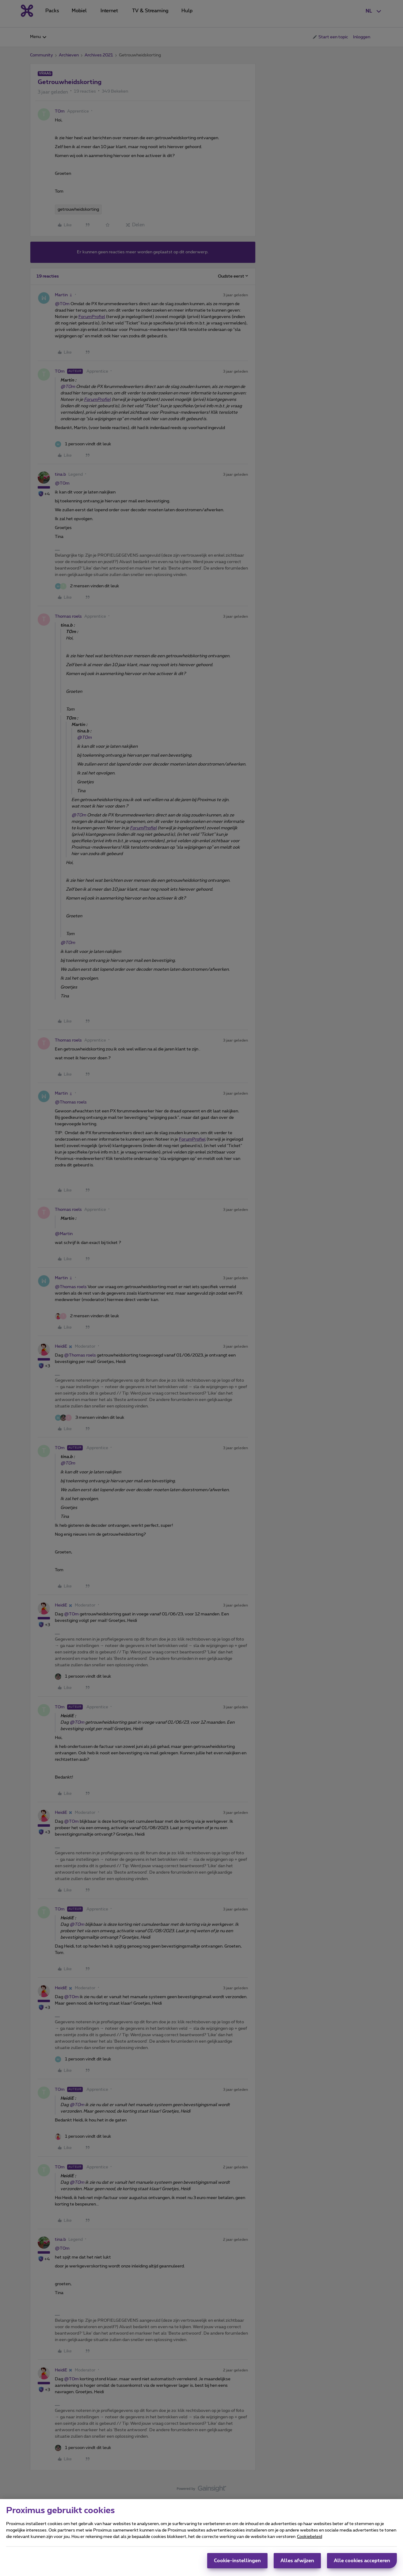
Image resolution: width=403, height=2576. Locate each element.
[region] (201, 2537)
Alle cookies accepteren (362, 2560)
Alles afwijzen (297, 2560)
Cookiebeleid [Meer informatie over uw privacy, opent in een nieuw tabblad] (309, 2537)
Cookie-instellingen (237, 2560)
